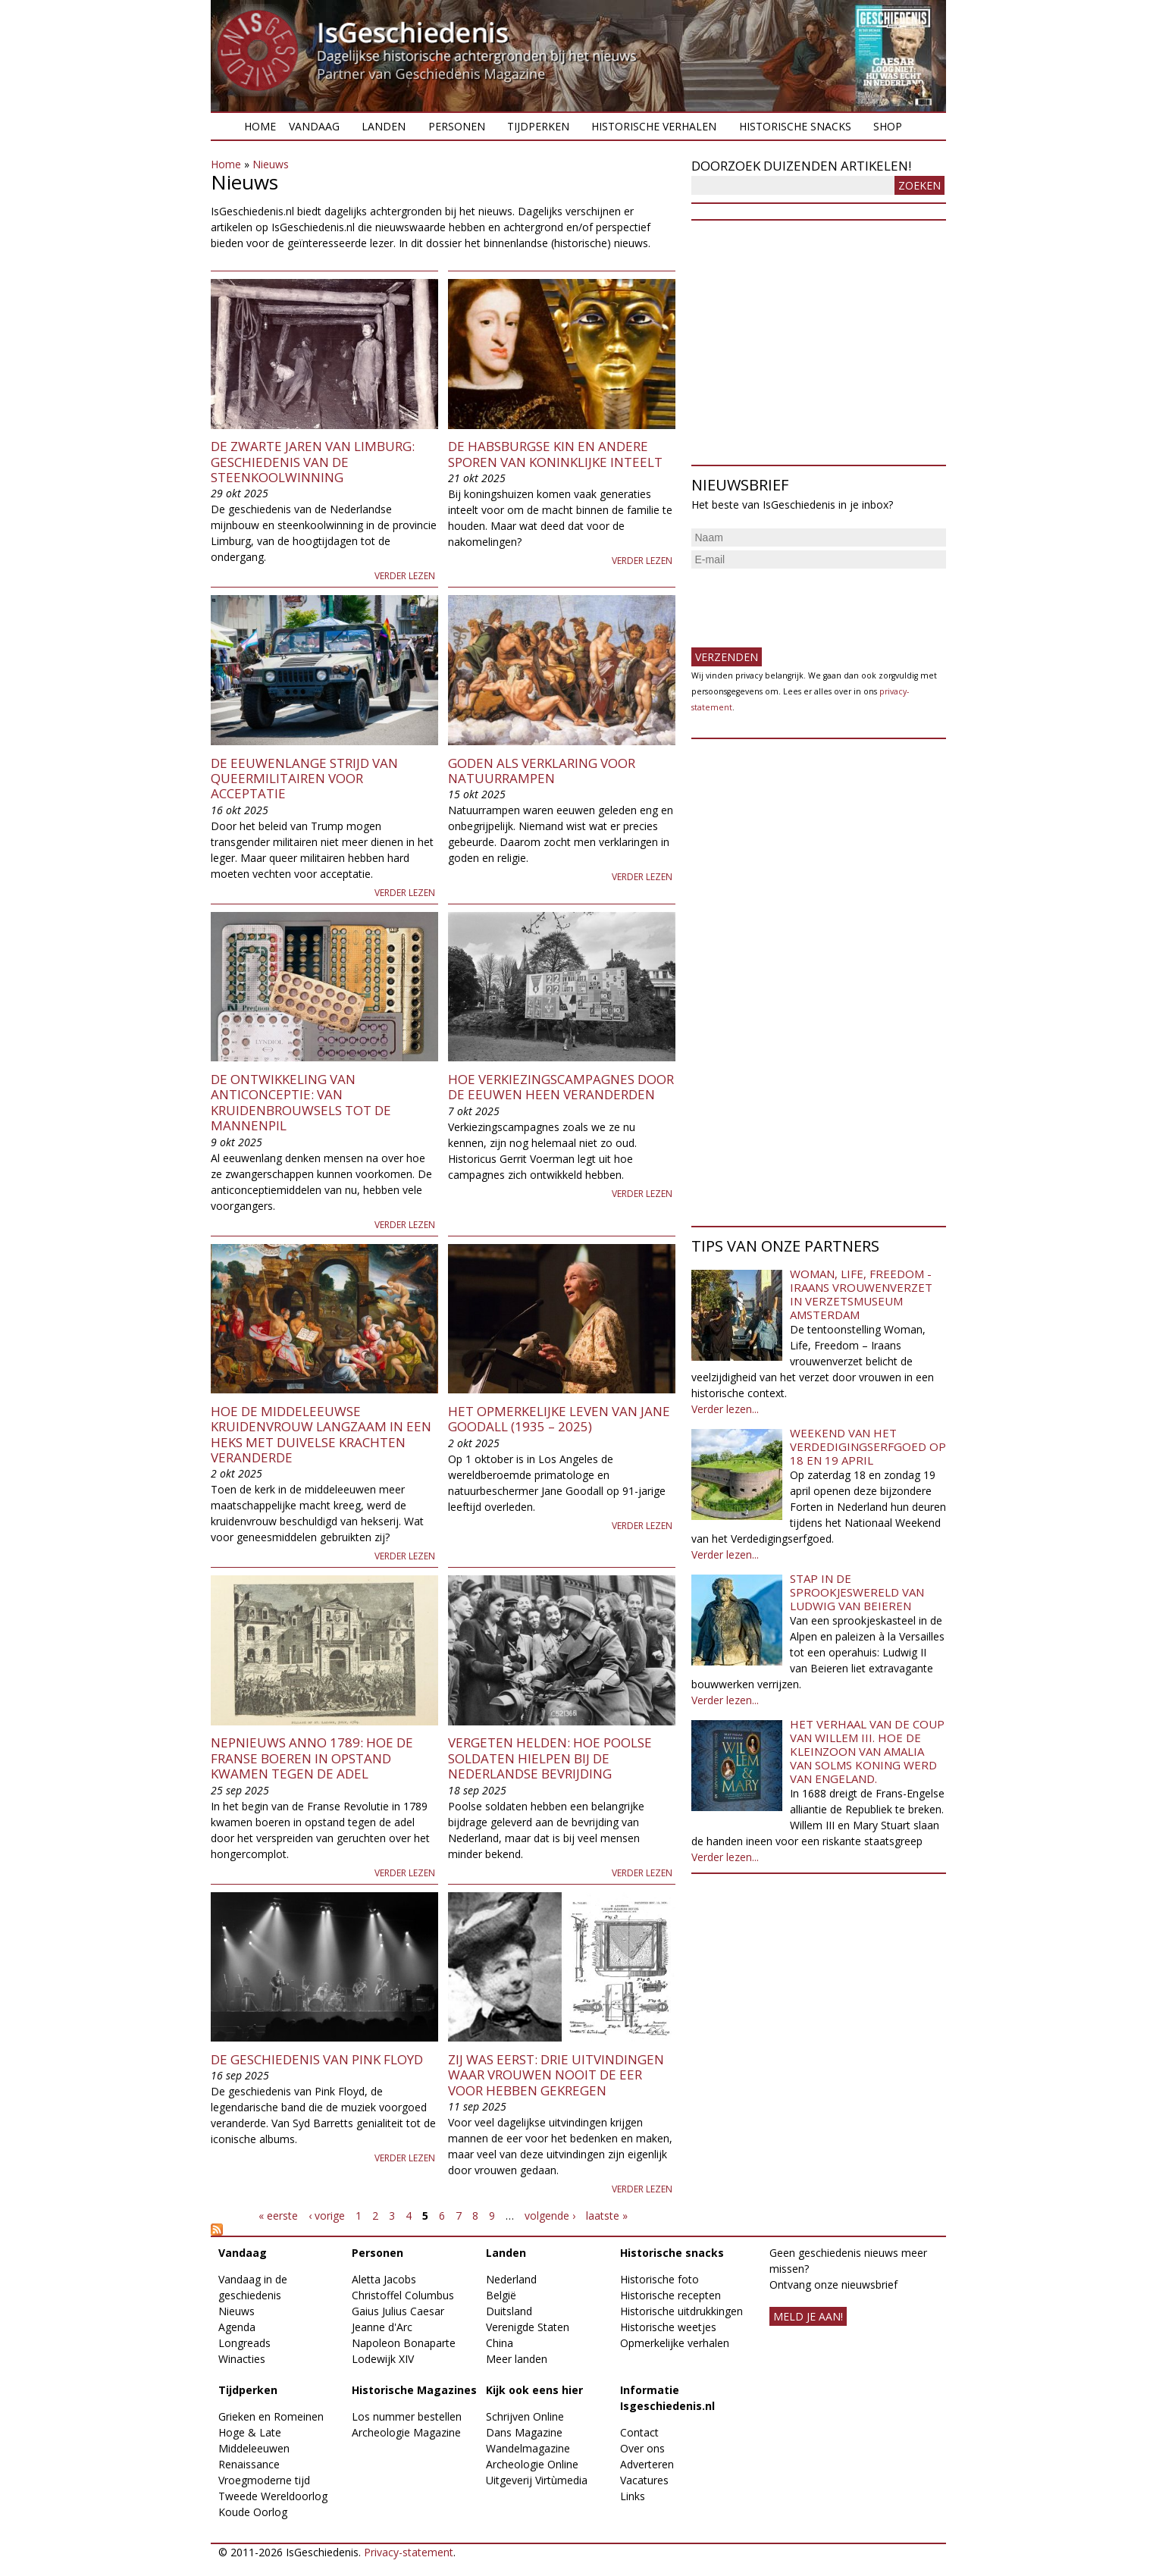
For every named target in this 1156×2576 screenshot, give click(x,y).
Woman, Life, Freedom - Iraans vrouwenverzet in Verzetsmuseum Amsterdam (861, 1294)
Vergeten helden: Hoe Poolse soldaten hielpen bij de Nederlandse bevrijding (550, 1758)
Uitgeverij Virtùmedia (536, 2480)
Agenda (236, 2327)
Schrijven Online (525, 2416)
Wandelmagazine (528, 2448)
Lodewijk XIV (383, 2359)
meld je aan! (808, 2316)
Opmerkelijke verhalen (674, 2343)
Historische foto (659, 2279)
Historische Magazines (414, 2390)
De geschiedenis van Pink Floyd (317, 2059)
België (501, 2295)
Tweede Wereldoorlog (272, 2496)
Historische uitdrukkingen (681, 2311)
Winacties (241, 2359)
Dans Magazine (524, 2432)
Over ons (642, 2448)
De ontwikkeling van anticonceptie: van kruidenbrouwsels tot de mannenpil (301, 1102)
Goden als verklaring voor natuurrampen (541, 770)
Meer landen (516, 2359)
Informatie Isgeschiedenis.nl (667, 2398)
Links (632, 2496)
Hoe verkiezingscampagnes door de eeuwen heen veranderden (561, 1086)
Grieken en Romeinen (271, 2416)
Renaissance (249, 2464)
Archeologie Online (532, 2464)
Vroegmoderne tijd (264, 2480)
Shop (887, 126)
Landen (384, 126)
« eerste (278, 2215)
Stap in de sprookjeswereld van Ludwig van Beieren (857, 1592)
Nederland (511, 2279)
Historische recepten (670, 2295)
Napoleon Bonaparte (404, 2343)
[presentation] (806, 601)
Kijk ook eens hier (534, 2390)
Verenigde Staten (527, 2327)
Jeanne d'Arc (382, 2327)
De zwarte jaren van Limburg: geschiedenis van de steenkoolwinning (313, 461)
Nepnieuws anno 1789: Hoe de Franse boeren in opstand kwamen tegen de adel (312, 1758)
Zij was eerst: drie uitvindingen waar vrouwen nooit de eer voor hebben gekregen (556, 2075)
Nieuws (270, 164)
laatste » (607, 2215)
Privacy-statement (408, 2552)
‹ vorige (327, 2215)
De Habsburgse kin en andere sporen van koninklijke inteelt (555, 453)
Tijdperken (538, 126)
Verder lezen (404, 575)
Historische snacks (795, 126)
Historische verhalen (653, 126)
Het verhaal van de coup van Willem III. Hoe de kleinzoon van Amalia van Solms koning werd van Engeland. (867, 1751)
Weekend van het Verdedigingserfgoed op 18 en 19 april (868, 1446)
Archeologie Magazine (406, 2432)
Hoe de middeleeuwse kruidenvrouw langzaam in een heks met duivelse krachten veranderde (321, 1434)
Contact (639, 2432)
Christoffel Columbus (403, 2295)
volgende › (550, 2215)
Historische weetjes (668, 2327)
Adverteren (647, 2464)
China (499, 2343)
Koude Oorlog (252, 2512)
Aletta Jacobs (384, 2279)
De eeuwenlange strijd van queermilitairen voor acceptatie (304, 778)
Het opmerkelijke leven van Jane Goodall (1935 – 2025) (559, 1418)
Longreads (244, 2343)
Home (260, 126)
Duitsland (509, 2311)
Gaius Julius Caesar (398, 2311)
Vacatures (644, 2480)
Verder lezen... (725, 1409)
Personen (456, 126)
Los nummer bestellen (407, 2416)
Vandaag (314, 126)
